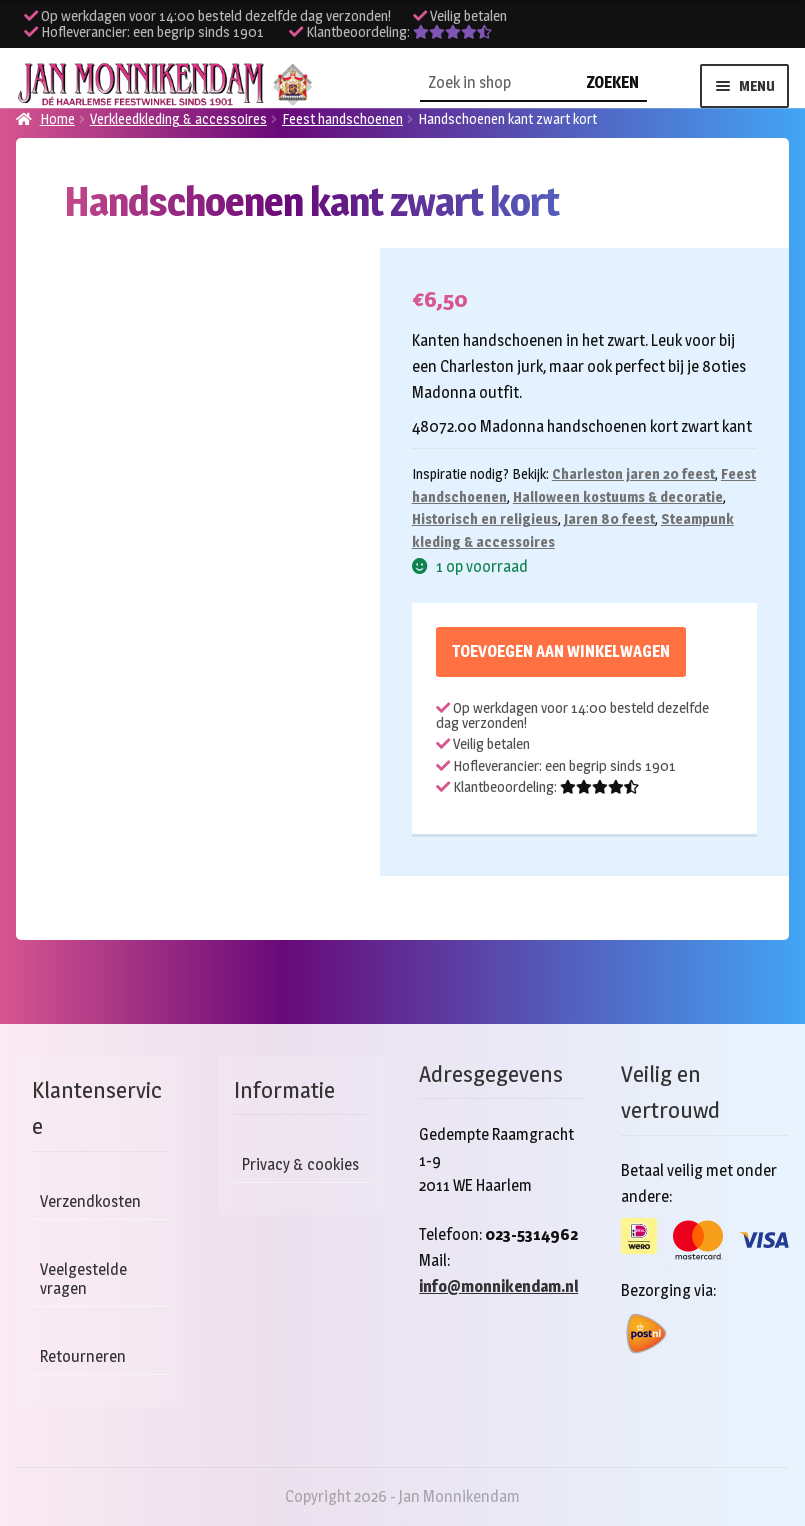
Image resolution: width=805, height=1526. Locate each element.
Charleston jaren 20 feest (633, 473)
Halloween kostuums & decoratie (618, 496)
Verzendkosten (90, 1201)
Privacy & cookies (300, 1164)
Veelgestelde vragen (83, 1279)
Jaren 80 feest (609, 518)
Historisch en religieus (485, 518)
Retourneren (83, 1356)
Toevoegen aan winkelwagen (561, 651)
